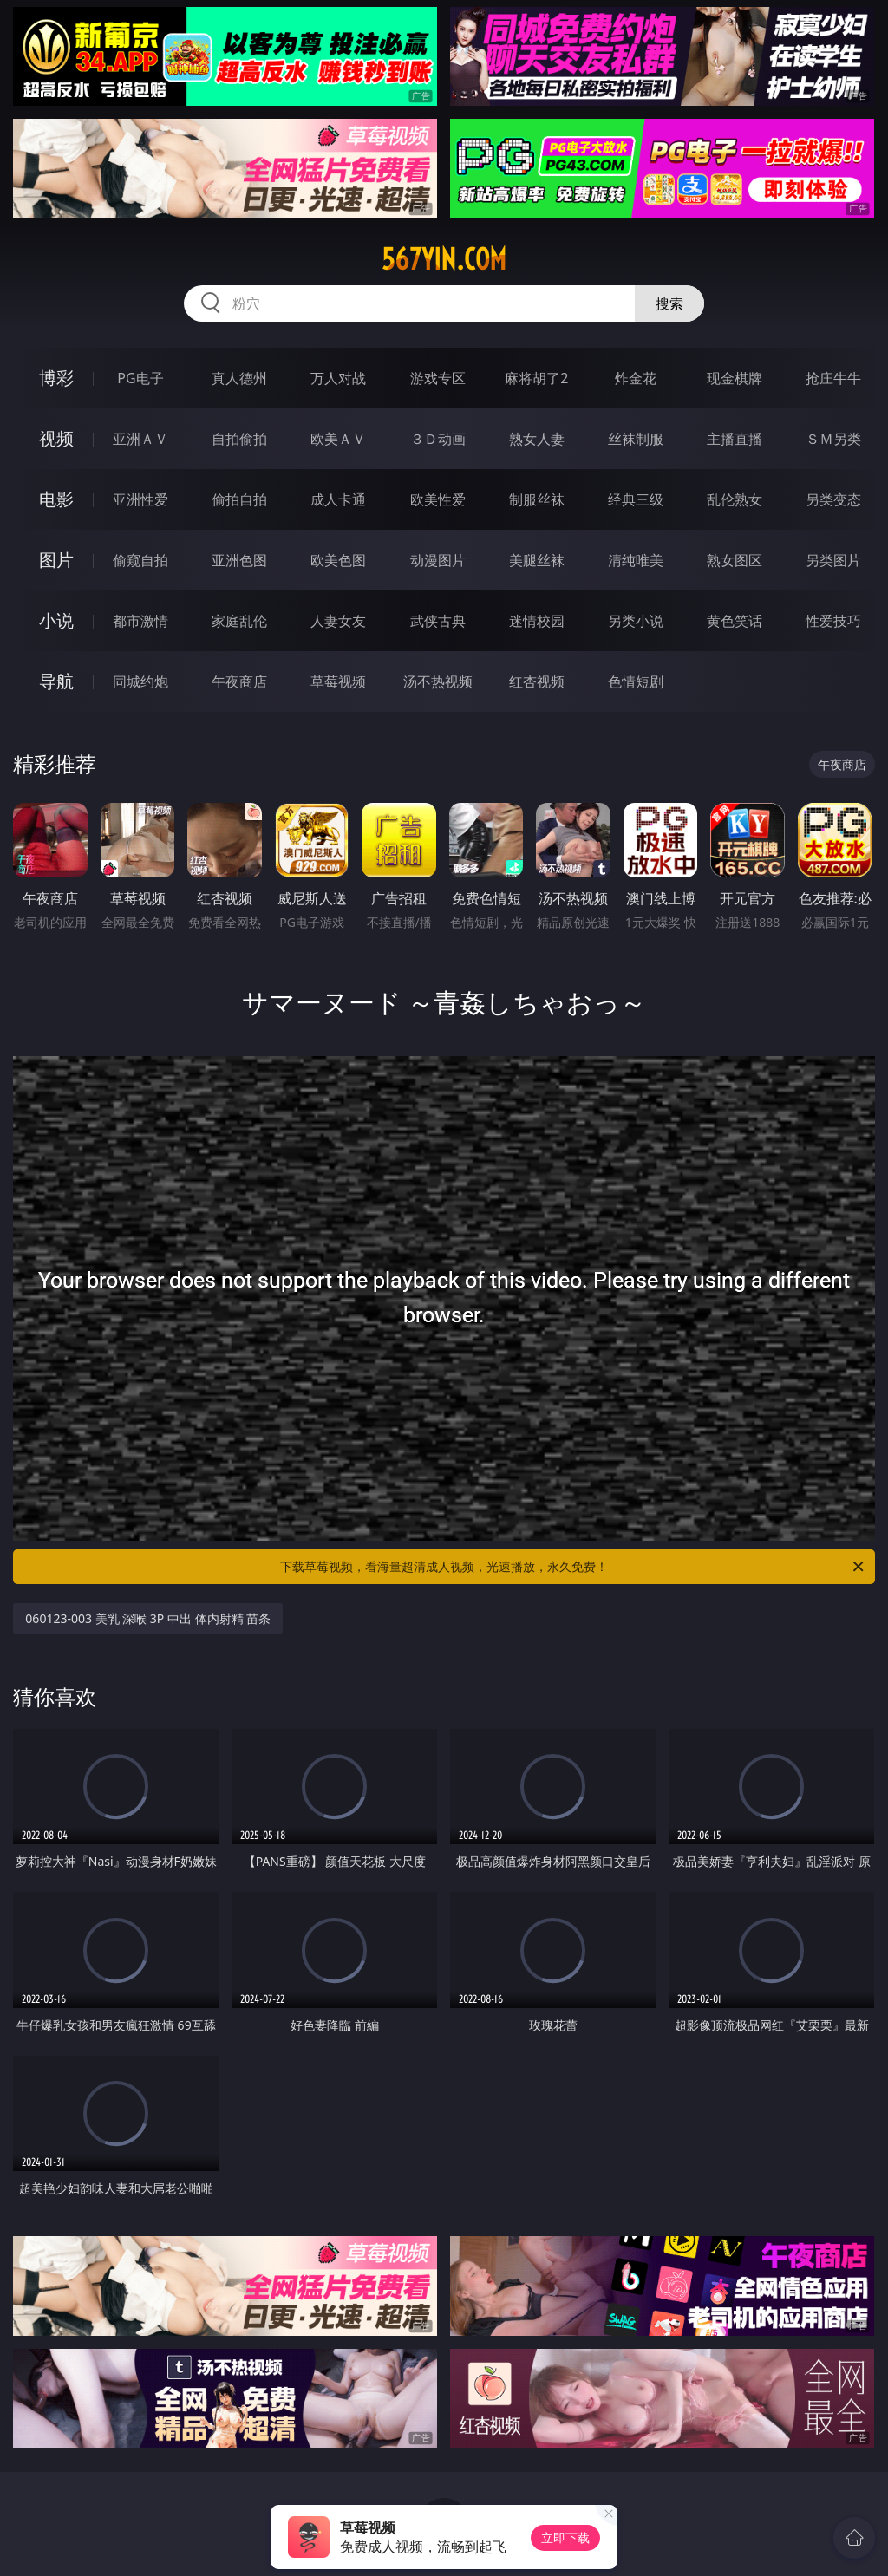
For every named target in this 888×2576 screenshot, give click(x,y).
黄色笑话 (734, 620)
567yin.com (444, 259)
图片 (56, 559)
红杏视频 (537, 681)
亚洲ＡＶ (140, 438)
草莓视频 (338, 681)
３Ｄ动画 (438, 438)
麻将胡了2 (536, 378)
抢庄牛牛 (833, 378)
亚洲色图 (239, 560)
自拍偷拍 (239, 438)
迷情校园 (537, 620)
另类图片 (833, 560)
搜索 (669, 303)
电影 (56, 499)
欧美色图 (338, 560)
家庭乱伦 (239, 620)
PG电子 (140, 378)
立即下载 (565, 2537)
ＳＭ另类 (833, 438)
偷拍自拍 (239, 499)
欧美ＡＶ (338, 438)
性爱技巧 (833, 620)
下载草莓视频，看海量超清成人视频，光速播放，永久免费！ (573, 1566)
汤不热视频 (438, 681)
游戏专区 (438, 378)
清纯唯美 (635, 560)
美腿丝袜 (537, 560)
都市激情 (140, 620)
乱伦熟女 (734, 499)
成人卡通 (338, 499)
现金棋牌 (734, 378)
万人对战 (338, 378)
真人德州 (239, 378)
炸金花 (635, 378)
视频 (56, 438)
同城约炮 (140, 681)
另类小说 (635, 620)
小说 (56, 620)
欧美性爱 (438, 499)
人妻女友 (338, 620)
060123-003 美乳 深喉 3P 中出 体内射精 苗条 (148, 1618)
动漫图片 (438, 560)
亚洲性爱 (140, 499)
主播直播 (734, 438)
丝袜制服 (635, 438)
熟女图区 (734, 560)
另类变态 (833, 499)
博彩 (56, 377)
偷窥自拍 (140, 560)
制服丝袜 (537, 499)
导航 (56, 681)
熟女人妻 (537, 438)
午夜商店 (239, 681)
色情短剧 (635, 681)
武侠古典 (438, 620)
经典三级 (635, 499)
